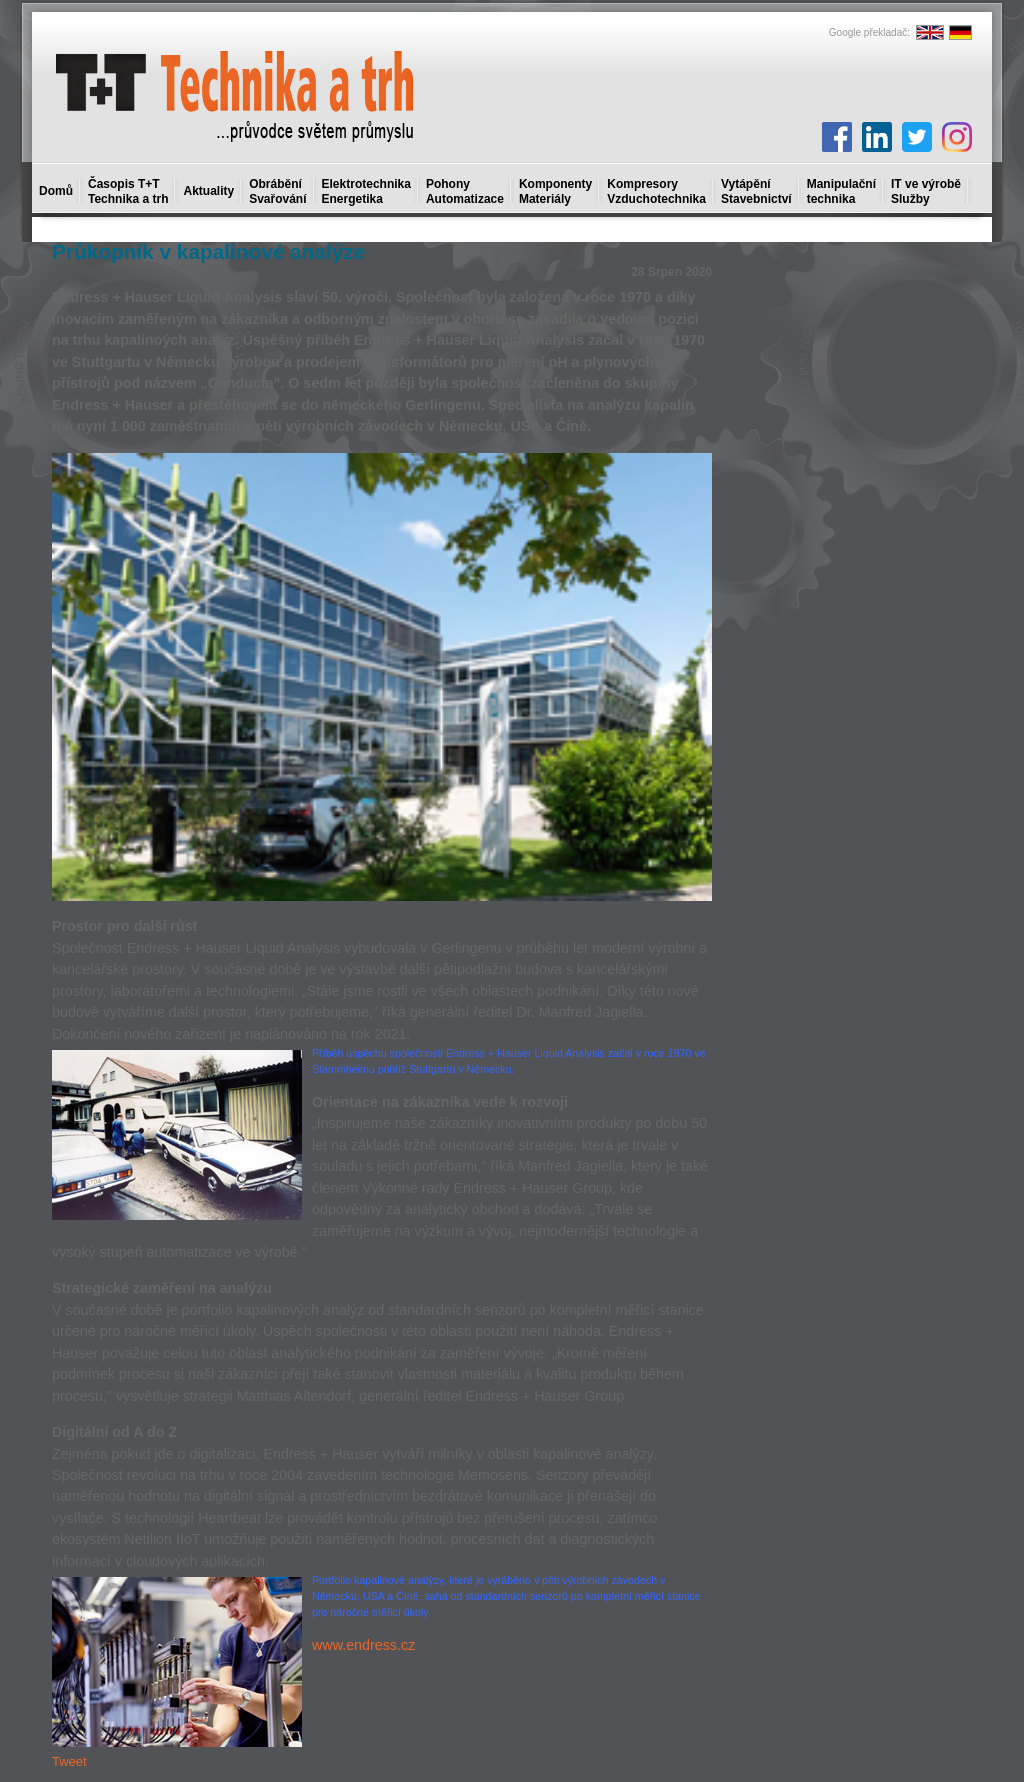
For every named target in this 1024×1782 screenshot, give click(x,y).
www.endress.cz (363, 1645)
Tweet (69, 1761)
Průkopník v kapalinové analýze (208, 251)
